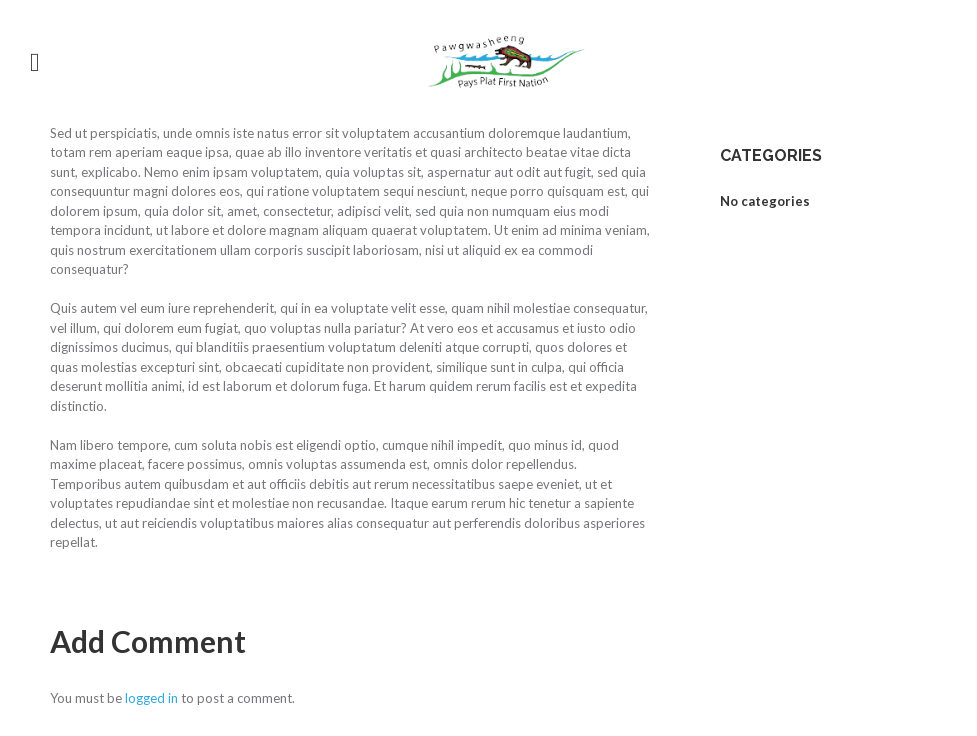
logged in (151, 698)
